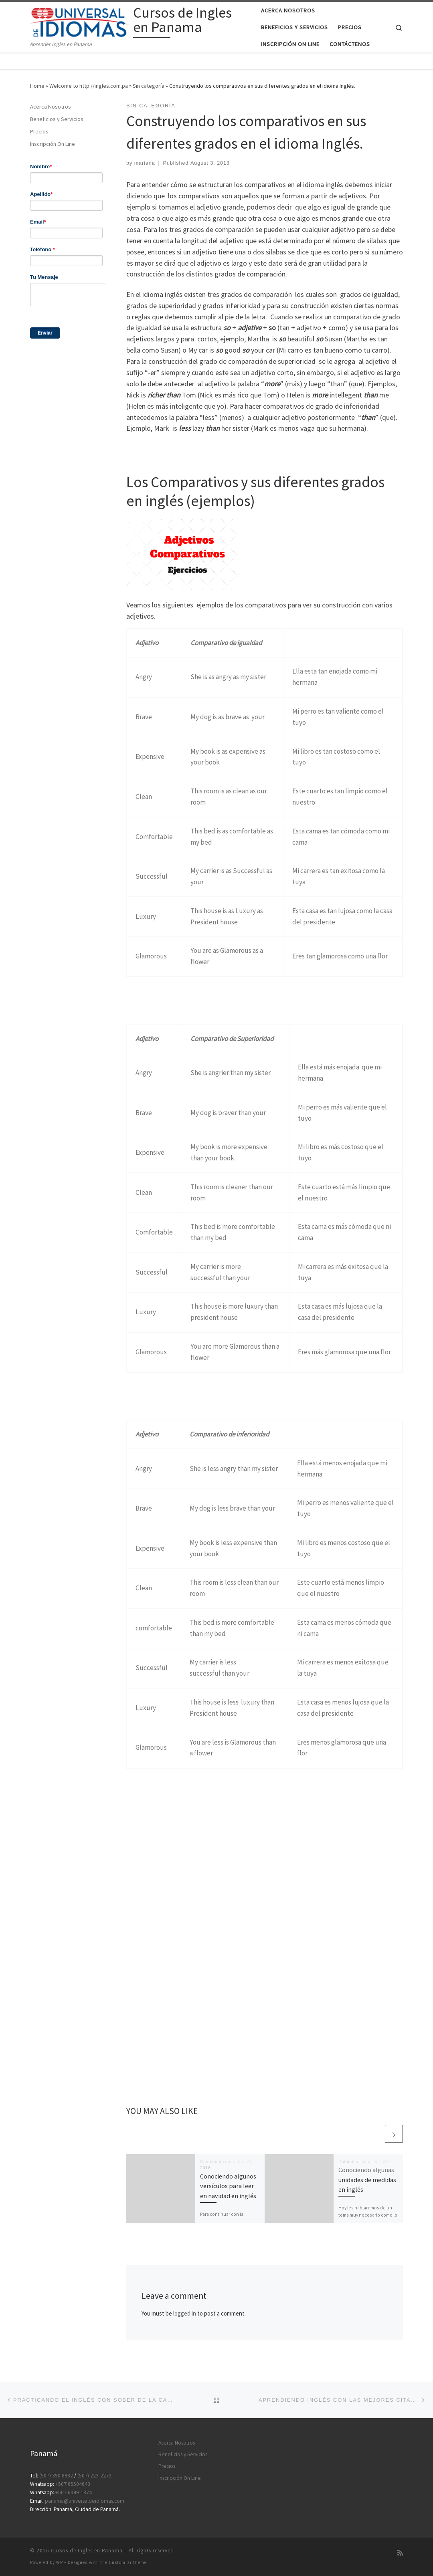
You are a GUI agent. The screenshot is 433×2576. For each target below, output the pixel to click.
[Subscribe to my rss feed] (400, 2553)
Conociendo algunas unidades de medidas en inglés (367, 2179)
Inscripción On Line (52, 143)
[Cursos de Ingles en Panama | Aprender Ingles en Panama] (80, 21)
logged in (184, 2313)
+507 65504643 (72, 2484)
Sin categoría (148, 85)
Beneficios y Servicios (56, 119)
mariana (144, 163)
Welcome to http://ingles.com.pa (88, 85)
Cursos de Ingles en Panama (87, 2550)
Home (37, 85)
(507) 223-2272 (94, 2475)
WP (59, 2562)
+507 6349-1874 (73, 2492)
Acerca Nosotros (50, 106)
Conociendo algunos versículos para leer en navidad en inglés (228, 2186)
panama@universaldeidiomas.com (84, 2500)
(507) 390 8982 (56, 2475)
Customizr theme (128, 2562)
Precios (39, 131)
